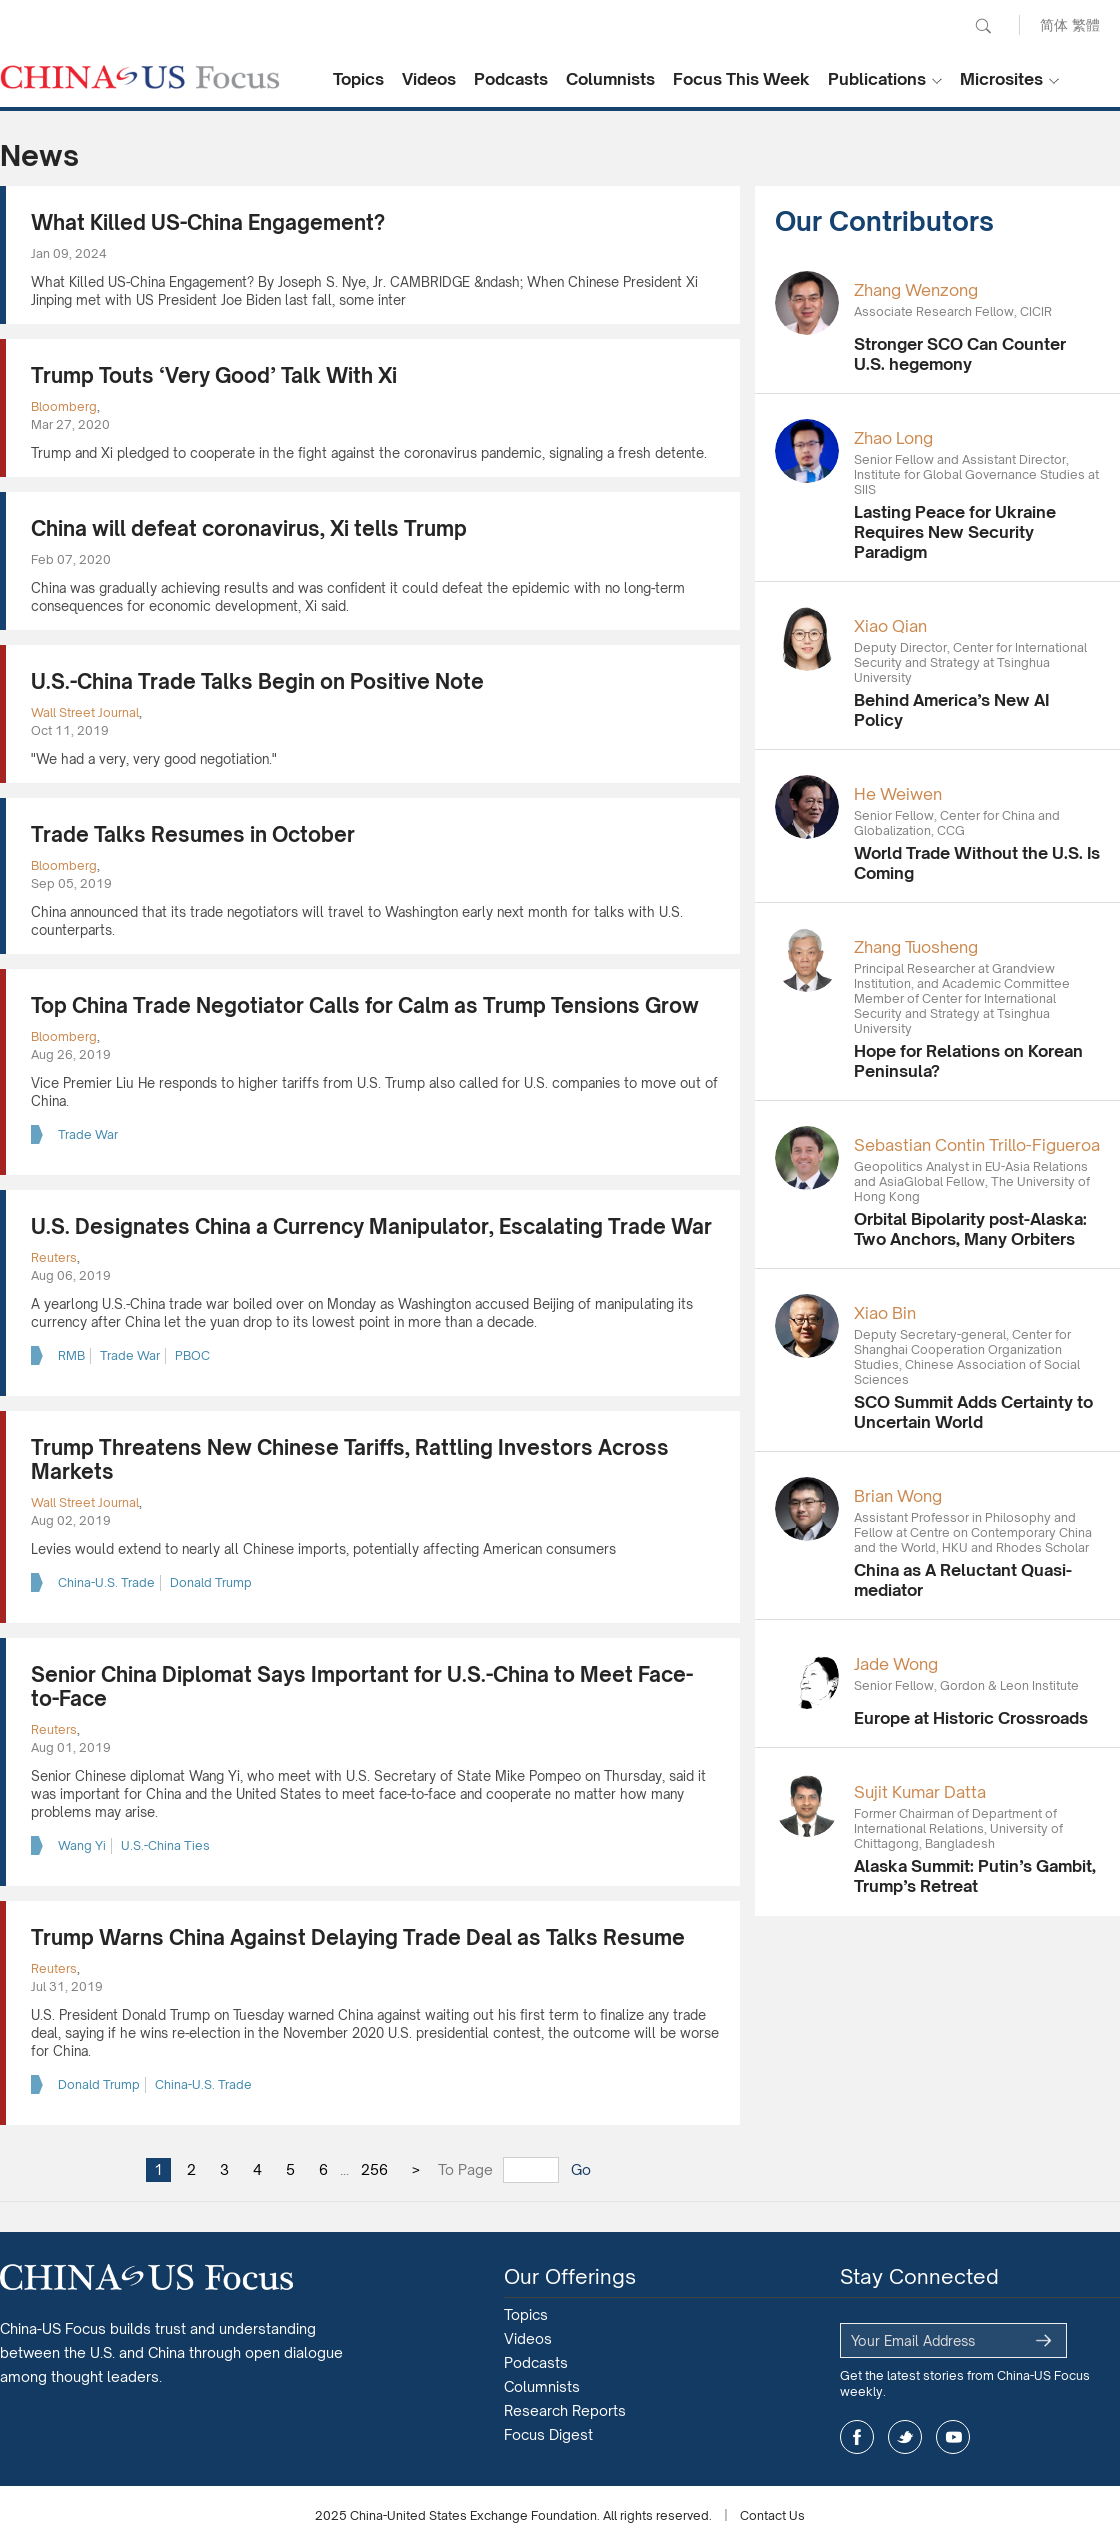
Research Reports (565, 2410)
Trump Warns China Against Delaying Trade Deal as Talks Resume (358, 1937)
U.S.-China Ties (165, 1845)
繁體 (1086, 24)
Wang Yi (82, 1845)
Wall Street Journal (85, 712)
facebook (857, 2437)
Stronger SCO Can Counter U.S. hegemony (960, 354)
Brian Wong (898, 1496)
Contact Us (772, 2515)
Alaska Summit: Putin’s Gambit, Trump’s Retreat (975, 1876)
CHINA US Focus (140, 77)
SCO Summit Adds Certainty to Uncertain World (973, 1412)
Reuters (54, 1257)
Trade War (88, 1134)
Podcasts (511, 79)
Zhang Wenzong (916, 290)
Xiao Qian (890, 626)
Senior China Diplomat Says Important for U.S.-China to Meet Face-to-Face (362, 1686)
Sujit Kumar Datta (920, 1792)
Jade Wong (896, 1664)
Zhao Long (893, 438)
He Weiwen (898, 794)
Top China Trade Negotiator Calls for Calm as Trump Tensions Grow (365, 1005)
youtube (953, 2437)
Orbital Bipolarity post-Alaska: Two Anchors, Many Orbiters (970, 1229)
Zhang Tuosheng (916, 947)
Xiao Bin (885, 1313)
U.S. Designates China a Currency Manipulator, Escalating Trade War (371, 1226)
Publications (877, 79)
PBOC (192, 1355)
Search (983, 26)
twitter (905, 2437)
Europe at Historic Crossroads (971, 1718)
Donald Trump (211, 1582)
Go (581, 2169)
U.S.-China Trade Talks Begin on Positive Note (257, 681)
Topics (358, 79)
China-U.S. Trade (106, 1582)
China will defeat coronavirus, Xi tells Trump (249, 528)
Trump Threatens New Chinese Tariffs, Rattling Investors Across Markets (350, 1459)
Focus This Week (741, 79)
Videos (429, 79)
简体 (1054, 24)
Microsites (1001, 79)
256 (374, 2169)
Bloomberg (64, 406)
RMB (71, 1355)
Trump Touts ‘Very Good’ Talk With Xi (214, 375)
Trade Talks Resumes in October (193, 834)
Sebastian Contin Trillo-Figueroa (977, 1145)
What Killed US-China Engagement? (208, 222)
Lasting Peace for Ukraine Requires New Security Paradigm (955, 532)
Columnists (610, 79)
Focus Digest (548, 2434)
